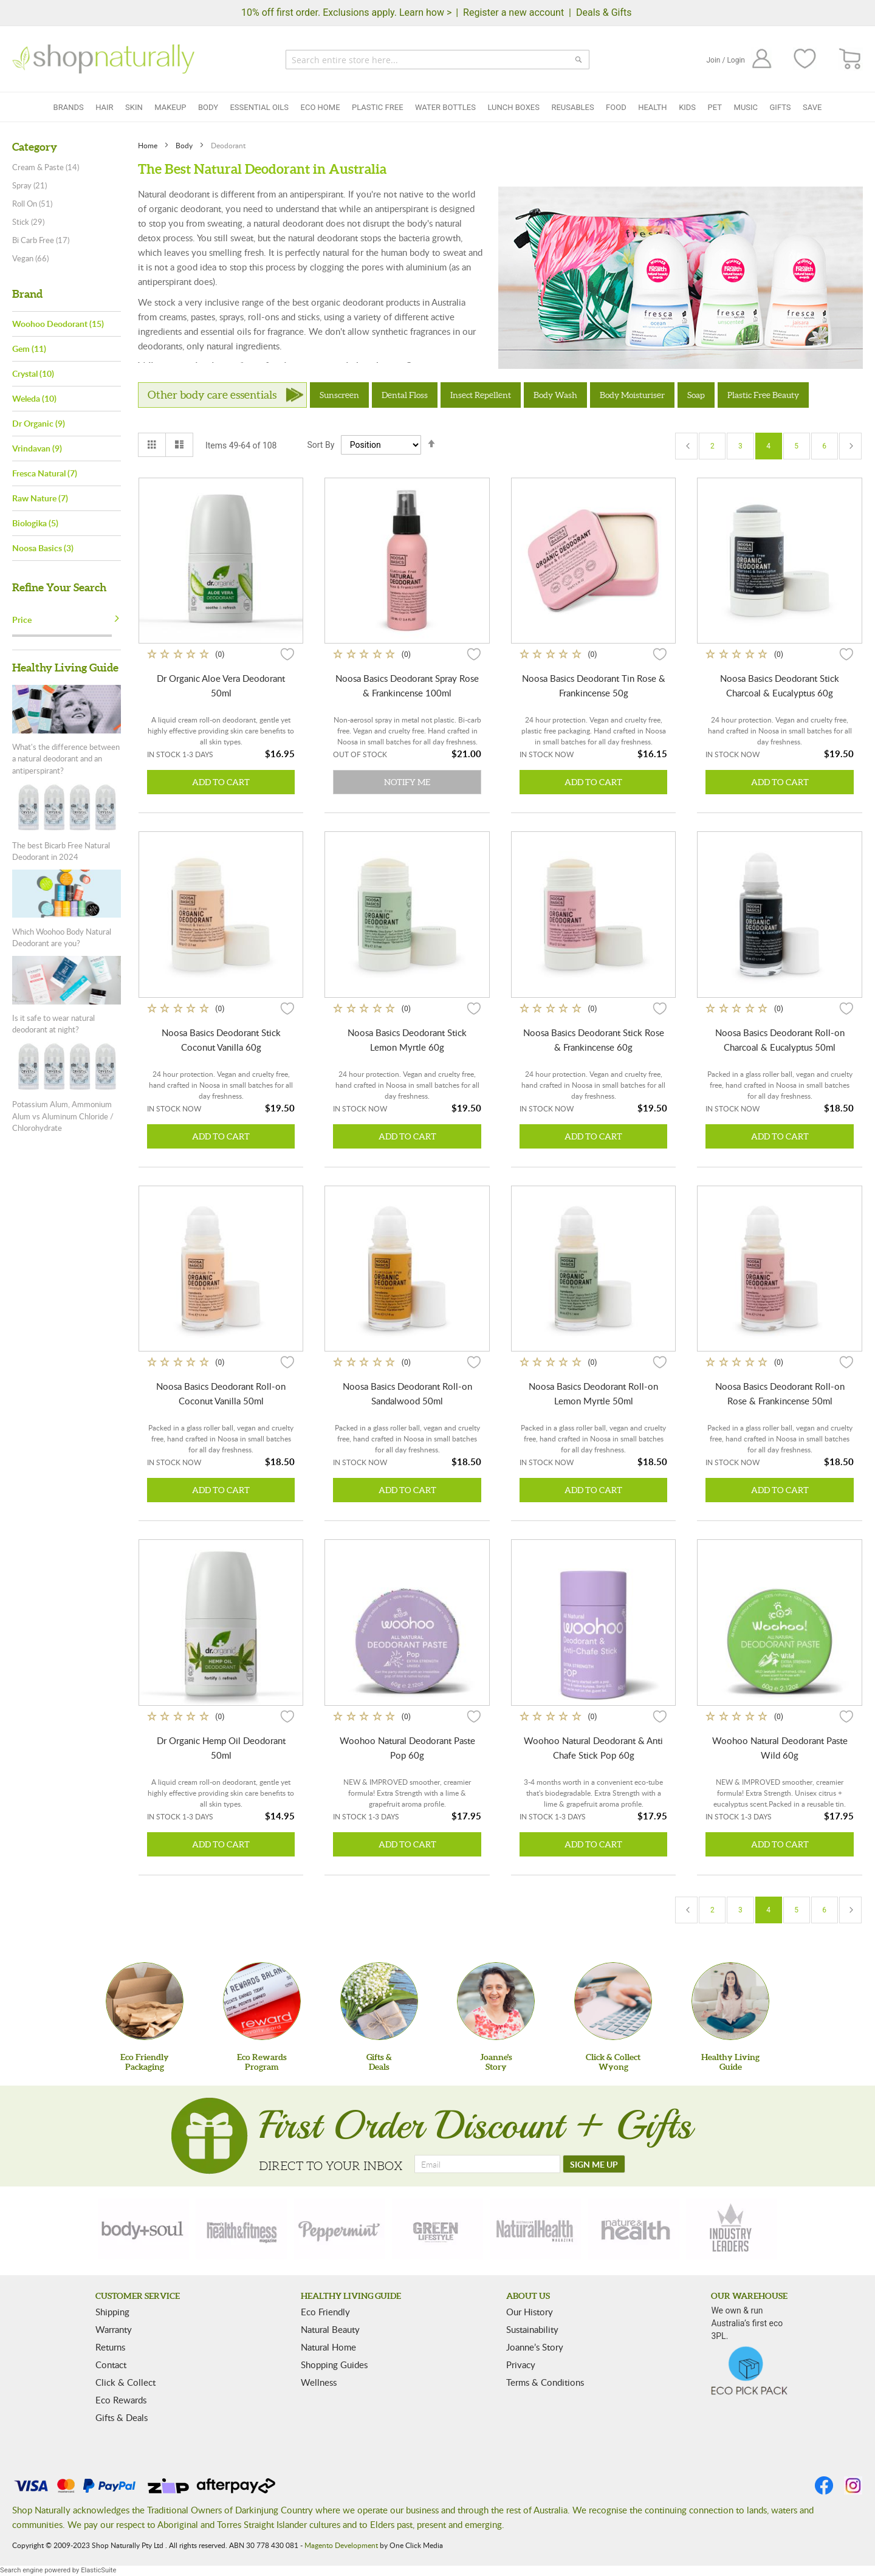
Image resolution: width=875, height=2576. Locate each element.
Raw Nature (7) (40, 498)
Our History (529, 2312)
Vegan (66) (30, 258)
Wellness (319, 2382)
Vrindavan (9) (37, 448)
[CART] (850, 59)
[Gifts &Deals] (379, 2001)
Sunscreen (339, 395)
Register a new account (513, 12)
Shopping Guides (334, 2364)
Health (652, 107)
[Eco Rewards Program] (262, 2001)
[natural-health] (535, 2229)
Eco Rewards (120, 2400)
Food (616, 107)
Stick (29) (28, 221)
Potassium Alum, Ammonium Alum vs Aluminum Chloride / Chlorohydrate (63, 1116)
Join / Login (725, 60)
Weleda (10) (34, 398)
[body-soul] (143, 2229)
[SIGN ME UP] (594, 2164)
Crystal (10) (33, 373)
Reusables (572, 107)
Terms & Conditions (545, 2382)
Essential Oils (259, 107)
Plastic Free (377, 107)
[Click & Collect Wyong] (613, 2001)
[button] (287, 654)
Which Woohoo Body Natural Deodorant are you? (61, 937)
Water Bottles (445, 107)
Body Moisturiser (632, 395)
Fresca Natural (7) (44, 473)
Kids (687, 107)
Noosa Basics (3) (43, 548)
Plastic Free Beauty (763, 395)
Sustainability (532, 2329)
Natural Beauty (330, 2329)
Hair (104, 107)
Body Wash (555, 395)
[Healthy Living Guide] (730, 2001)
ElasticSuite (98, 2570)
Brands (68, 107)
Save (812, 107)
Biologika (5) (35, 523)
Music (746, 107)
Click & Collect (125, 2382)
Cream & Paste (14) (45, 167)
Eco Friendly (325, 2312)
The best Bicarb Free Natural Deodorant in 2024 (61, 851)
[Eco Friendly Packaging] (144, 2001)
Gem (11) (29, 348)
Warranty (113, 2329)
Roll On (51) (32, 203)
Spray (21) (29, 185)
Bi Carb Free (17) (40, 240)
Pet (715, 107)
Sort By (320, 445)
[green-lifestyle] (437, 2229)
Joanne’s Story (534, 2347)
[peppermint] (339, 2229)
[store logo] (103, 59)
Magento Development (341, 2545)
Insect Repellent (480, 395)
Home (148, 145)
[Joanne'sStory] (496, 2001)
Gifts (780, 107)
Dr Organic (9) (38, 423)
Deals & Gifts (604, 12)
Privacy (520, 2364)
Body (208, 107)
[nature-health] (633, 2229)
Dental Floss (405, 395)
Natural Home (328, 2347)
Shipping (112, 2312)
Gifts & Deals (121, 2417)
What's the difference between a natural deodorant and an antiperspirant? (66, 758)
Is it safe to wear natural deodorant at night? (53, 1024)
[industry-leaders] (731, 2229)
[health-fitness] (241, 2229)
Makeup (170, 107)
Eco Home (320, 107)
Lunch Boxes (513, 107)
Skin (134, 107)
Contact (110, 2364)
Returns (110, 2347)
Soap (696, 395)
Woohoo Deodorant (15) (58, 323)
